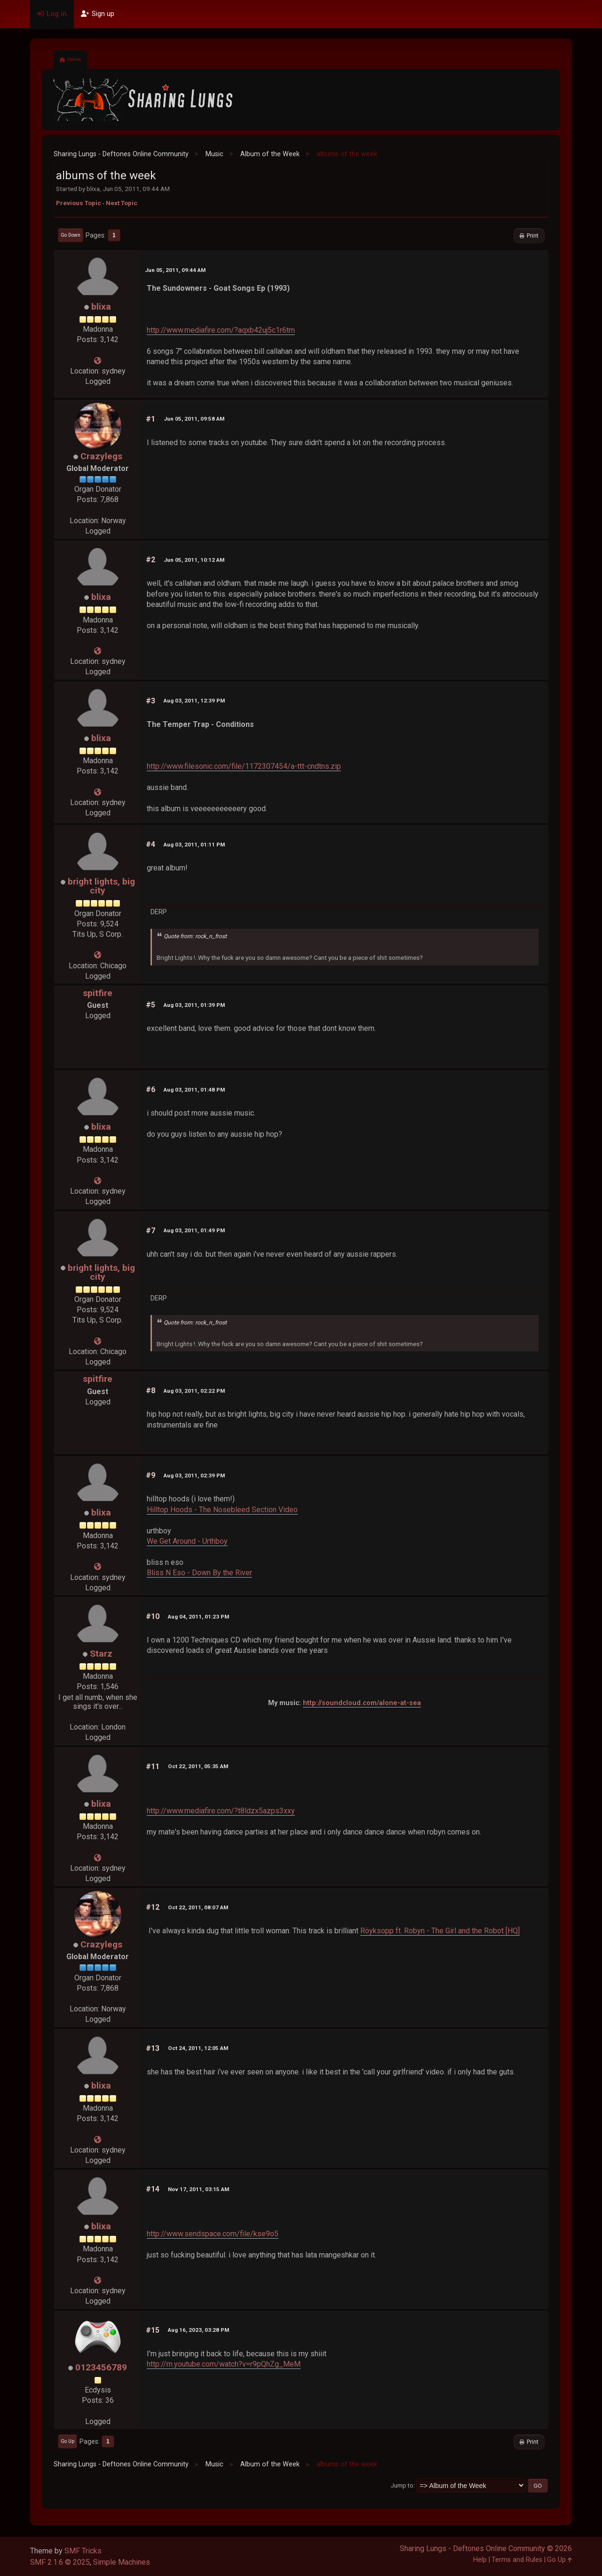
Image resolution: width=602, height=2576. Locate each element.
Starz (101, 1653)
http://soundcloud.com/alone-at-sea (362, 1703)
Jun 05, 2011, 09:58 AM (194, 418)
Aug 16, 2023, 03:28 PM (198, 2330)
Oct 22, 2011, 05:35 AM (198, 1766)
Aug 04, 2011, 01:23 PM (198, 1616)
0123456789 (101, 2367)
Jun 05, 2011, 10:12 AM (194, 560)
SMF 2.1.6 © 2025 (60, 2562)
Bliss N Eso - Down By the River (199, 1572)
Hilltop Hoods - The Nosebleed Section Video (222, 1509)
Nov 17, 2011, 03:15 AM (198, 2189)
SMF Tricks (83, 2550)
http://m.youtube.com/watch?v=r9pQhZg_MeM (224, 2364)
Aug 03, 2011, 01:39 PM (194, 1005)
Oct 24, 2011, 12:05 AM (198, 2048)
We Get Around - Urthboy (187, 1541)
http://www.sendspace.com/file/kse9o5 (212, 2233)
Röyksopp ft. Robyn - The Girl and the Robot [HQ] (440, 1930)
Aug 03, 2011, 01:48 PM (194, 1089)
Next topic (121, 203)
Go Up (67, 2441)
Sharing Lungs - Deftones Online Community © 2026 (486, 2548)
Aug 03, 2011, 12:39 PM (194, 700)
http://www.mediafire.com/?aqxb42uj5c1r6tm (221, 330)
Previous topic (78, 203)
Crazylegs (101, 456)
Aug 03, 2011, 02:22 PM (194, 1391)
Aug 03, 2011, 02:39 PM (194, 1475)
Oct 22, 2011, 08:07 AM (198, 1907)
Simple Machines (121, 2562)
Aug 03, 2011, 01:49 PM (194, 1230)
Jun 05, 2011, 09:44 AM (175, 270)
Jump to (402, 2485)
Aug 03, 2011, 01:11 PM (194, 844)
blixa (101, 306)
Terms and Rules (516, 2560)
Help (480, 2560)
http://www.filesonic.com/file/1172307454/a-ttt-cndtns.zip (244, 766)
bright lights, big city (101, 886)
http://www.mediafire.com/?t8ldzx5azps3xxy (221, 1810)
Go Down (70, 235)
